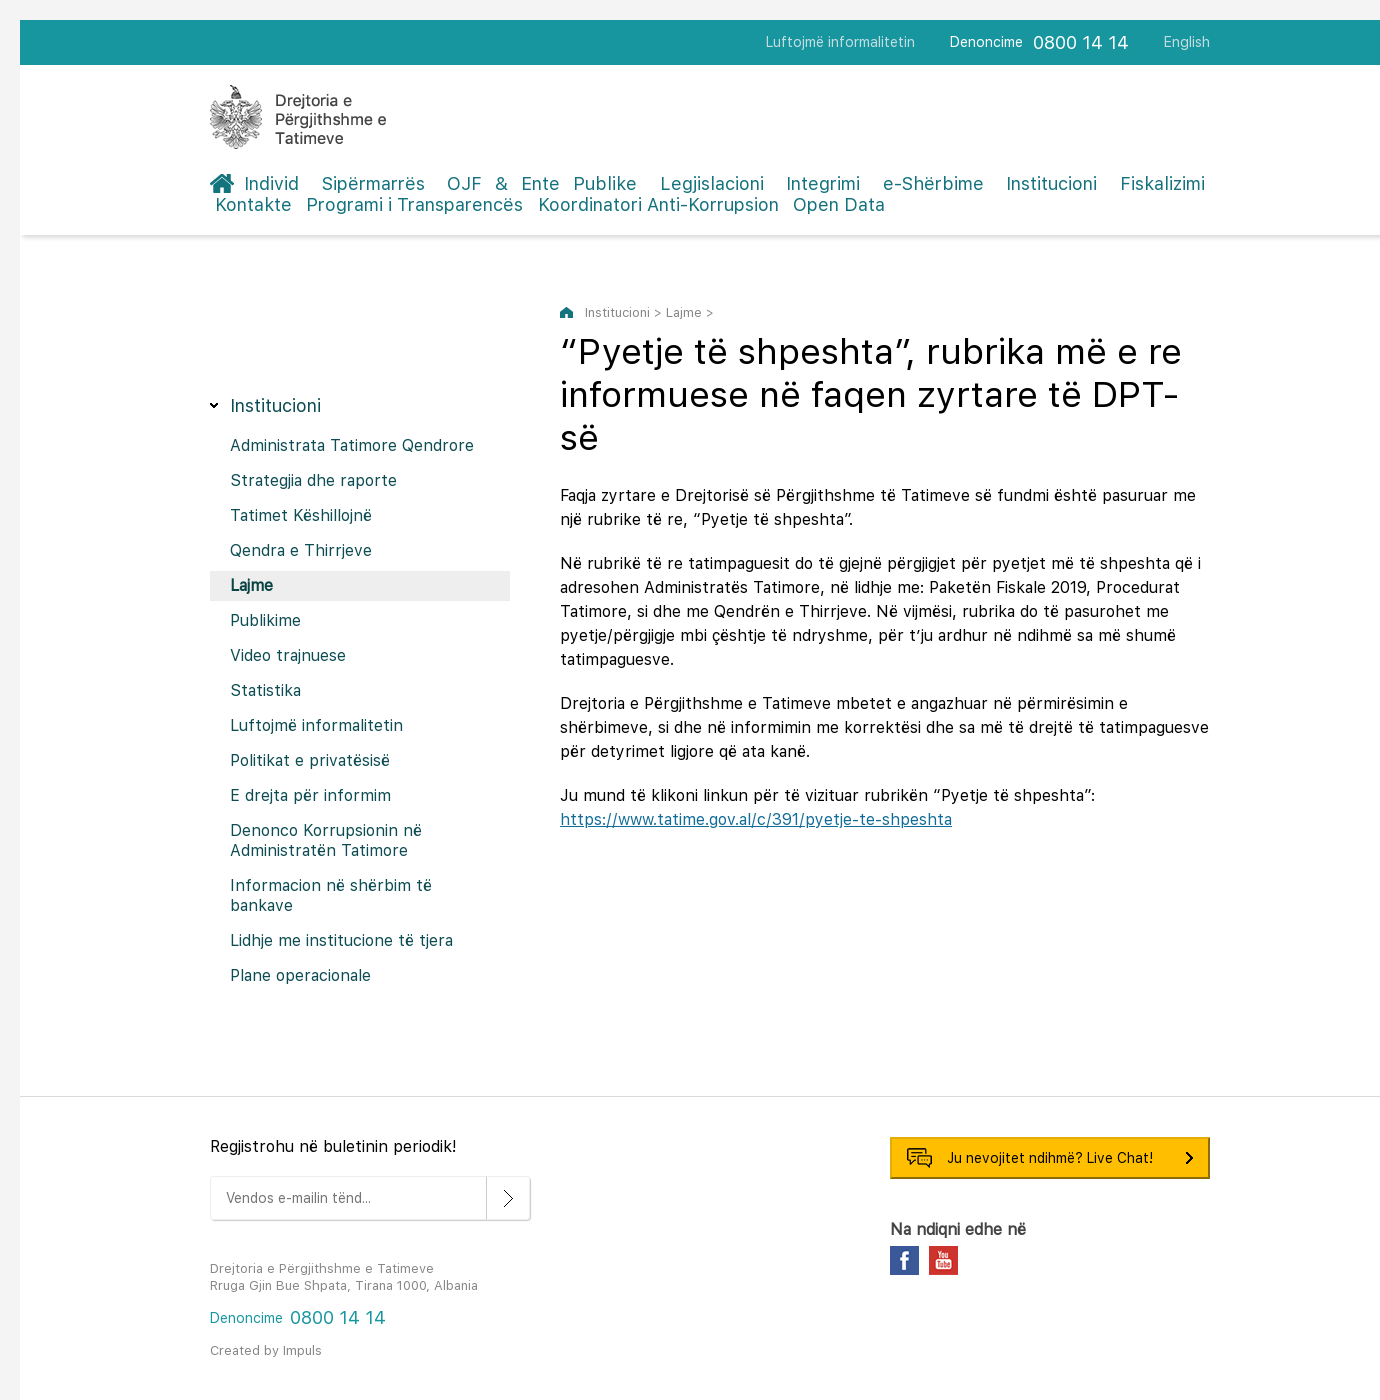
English (1187, 42)
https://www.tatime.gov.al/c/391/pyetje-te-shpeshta (756, 819)
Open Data (839, 204)
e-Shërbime (933, 183)
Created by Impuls (266, 1350)
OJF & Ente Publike (542, 183)
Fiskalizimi (1162, 183)
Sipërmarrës (373, 183)
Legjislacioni (712, 183)
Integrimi (823, 183)
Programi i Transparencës (414, 204)
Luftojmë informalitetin (840, 42)
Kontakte (253, 204)
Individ (271, 183)
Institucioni (1051, 183)
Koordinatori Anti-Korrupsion (658, 204)
